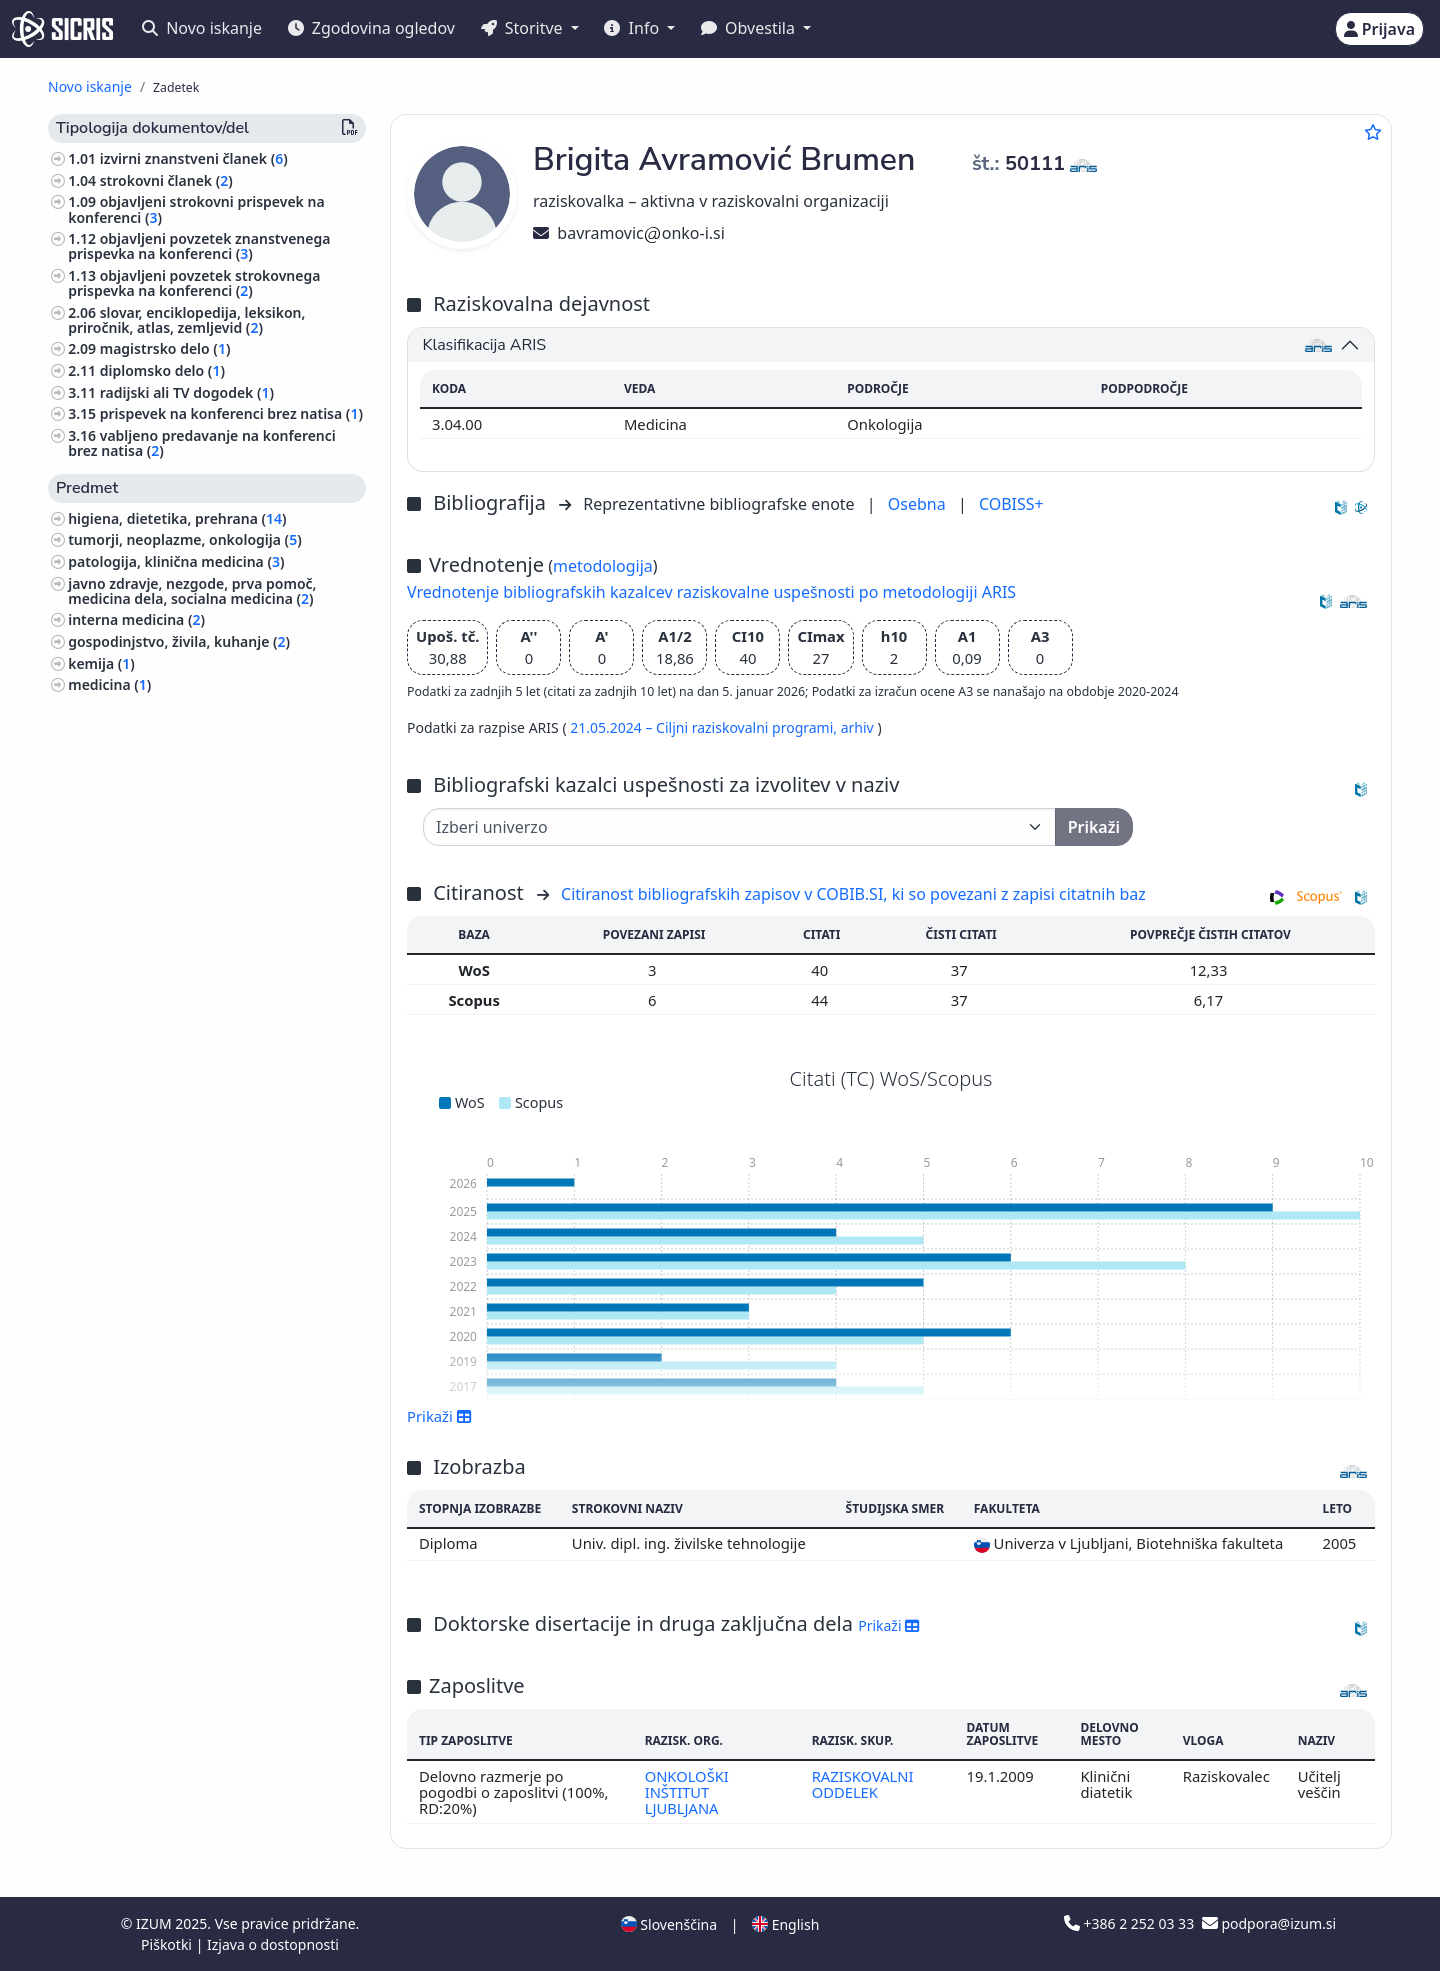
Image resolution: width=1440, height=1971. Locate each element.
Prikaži (439, 1416)
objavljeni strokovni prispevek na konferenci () (196, 209)
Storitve (524, 28)
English (785, 1924)
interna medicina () (136, 619)
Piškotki (168, 1944)
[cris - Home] (62, 29)
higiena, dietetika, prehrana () (177, 518)
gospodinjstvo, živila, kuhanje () (179, 641)
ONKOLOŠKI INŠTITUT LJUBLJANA (686, 1792)
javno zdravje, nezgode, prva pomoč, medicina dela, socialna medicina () (192, 591)
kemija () (101, 663)
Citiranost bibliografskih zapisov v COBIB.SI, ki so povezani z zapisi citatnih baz (853, 894)
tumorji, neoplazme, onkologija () (185, 539)
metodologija (603, 566)
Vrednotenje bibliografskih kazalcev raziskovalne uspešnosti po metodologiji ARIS (711, 592)
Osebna (919, 504)
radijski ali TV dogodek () (187, 392)
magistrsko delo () (165, 348)
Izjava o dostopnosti (273, 1944)
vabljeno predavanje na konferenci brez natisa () (202, 443)
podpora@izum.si (1269, 1923)
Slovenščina (669, 1924)
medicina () (109, 684)
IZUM (155, 1923)
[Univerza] (739, 827)
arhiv (859, 727)
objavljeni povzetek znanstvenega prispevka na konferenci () (199, 246)
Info (633, 28)
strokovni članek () (166, 180)
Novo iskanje (202, 28)
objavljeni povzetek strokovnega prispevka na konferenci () (194, 283)
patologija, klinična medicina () (176, 561)
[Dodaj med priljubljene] (1373, 132)
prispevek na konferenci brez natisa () (231, 413)
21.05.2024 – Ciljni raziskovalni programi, (705, 727)
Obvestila (750, 28)
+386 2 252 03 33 (1131, 1923)
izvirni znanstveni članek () (194, 158)
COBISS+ (1011, 504)
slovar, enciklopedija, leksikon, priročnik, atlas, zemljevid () (186, 320)
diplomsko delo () (162, 370)
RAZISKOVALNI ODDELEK (862, 1784)
